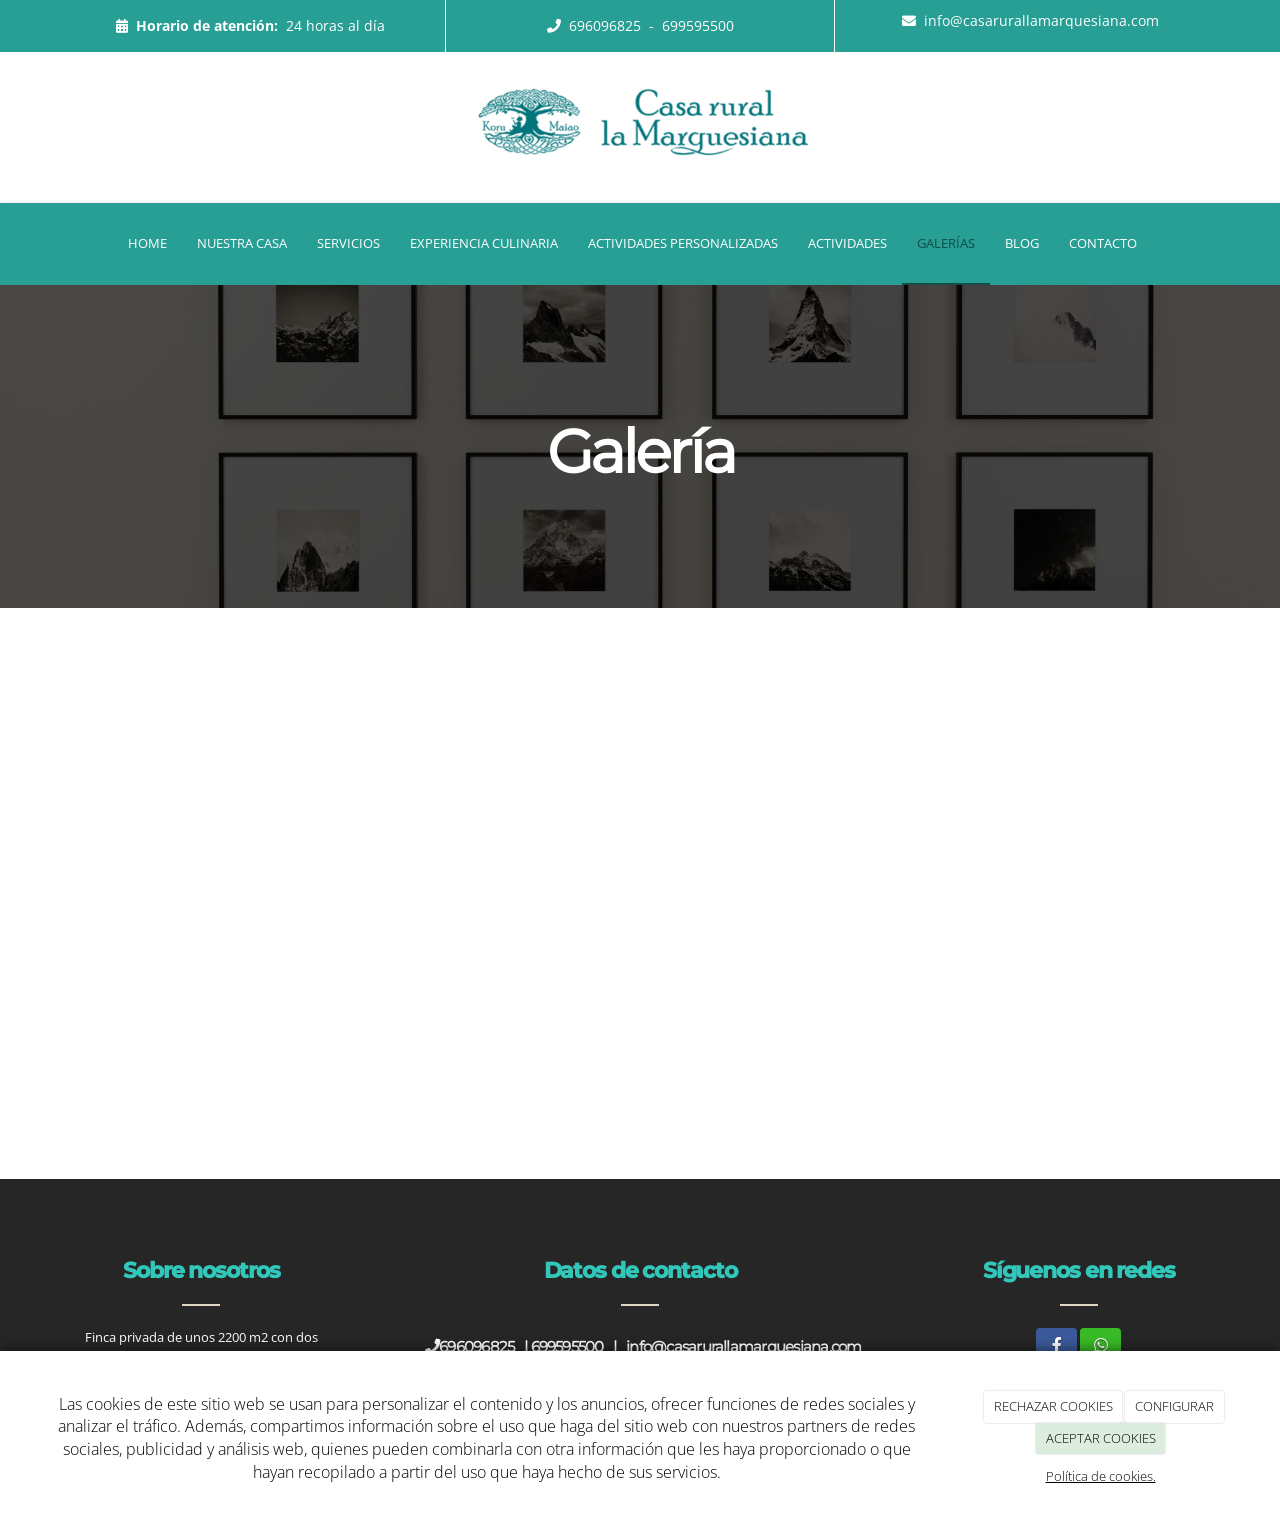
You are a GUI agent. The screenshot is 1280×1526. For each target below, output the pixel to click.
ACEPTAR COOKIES (1101, 1438)
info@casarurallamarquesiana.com (1041, 20)
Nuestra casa (242, 243)
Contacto (1103, 243)
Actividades (847, 243)
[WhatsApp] (1100, 1345)
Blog (1022, 243)
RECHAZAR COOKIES (1053, 1406)
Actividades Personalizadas (683, 243)
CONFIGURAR (1174, 1406)
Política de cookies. (1101, 1476)
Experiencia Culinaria (484, 243)
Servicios (348, 243)
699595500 (698, 25)
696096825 (607, 25)
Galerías (946, 243)
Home (147, 243)
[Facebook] (1056, 1345)
